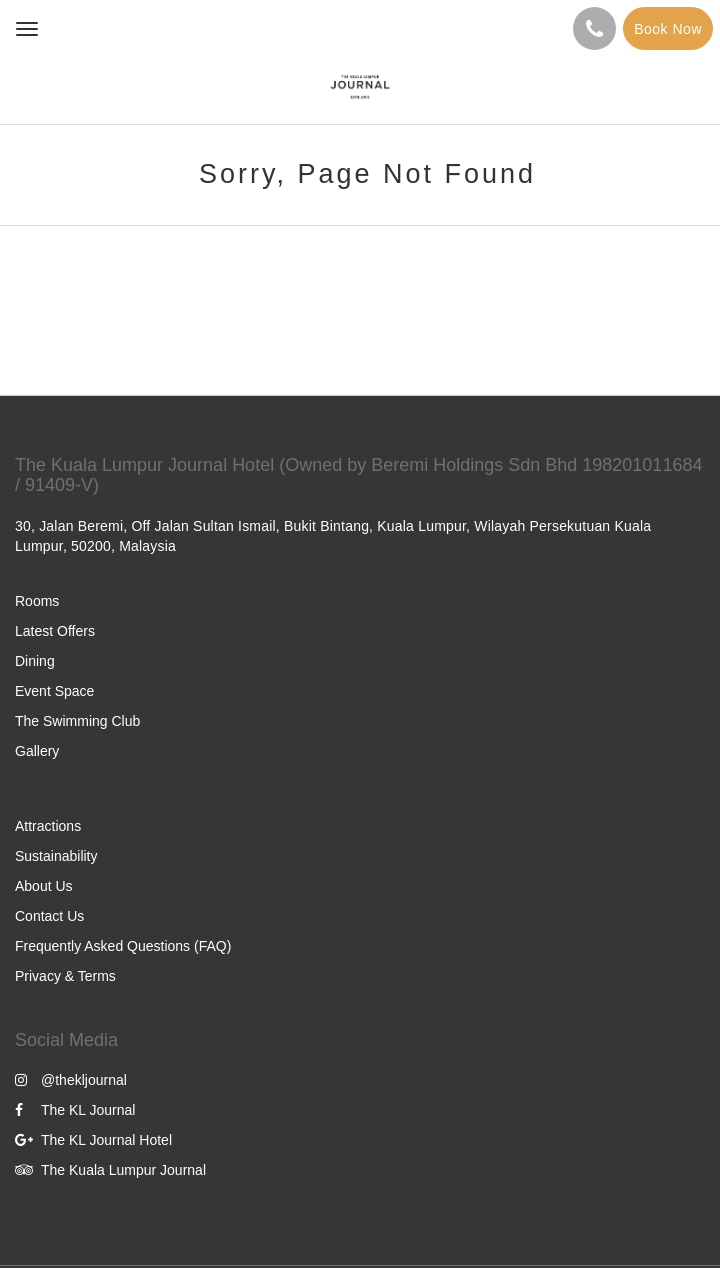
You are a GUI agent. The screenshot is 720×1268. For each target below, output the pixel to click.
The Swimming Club (77, 721)
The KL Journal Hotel (93, 1140)
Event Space (54, 691)
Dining (35, 661)
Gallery (37, 751)
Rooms (37, 601)
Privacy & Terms (65, 976)
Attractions (48, 826)
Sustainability (56, 856)
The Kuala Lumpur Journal (110, 1170)
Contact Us (49, 916)
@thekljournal (71, 1080)
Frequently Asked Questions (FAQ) (123, 946)
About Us (44, 886)
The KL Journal (75, 1110)
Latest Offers (55, 631)
